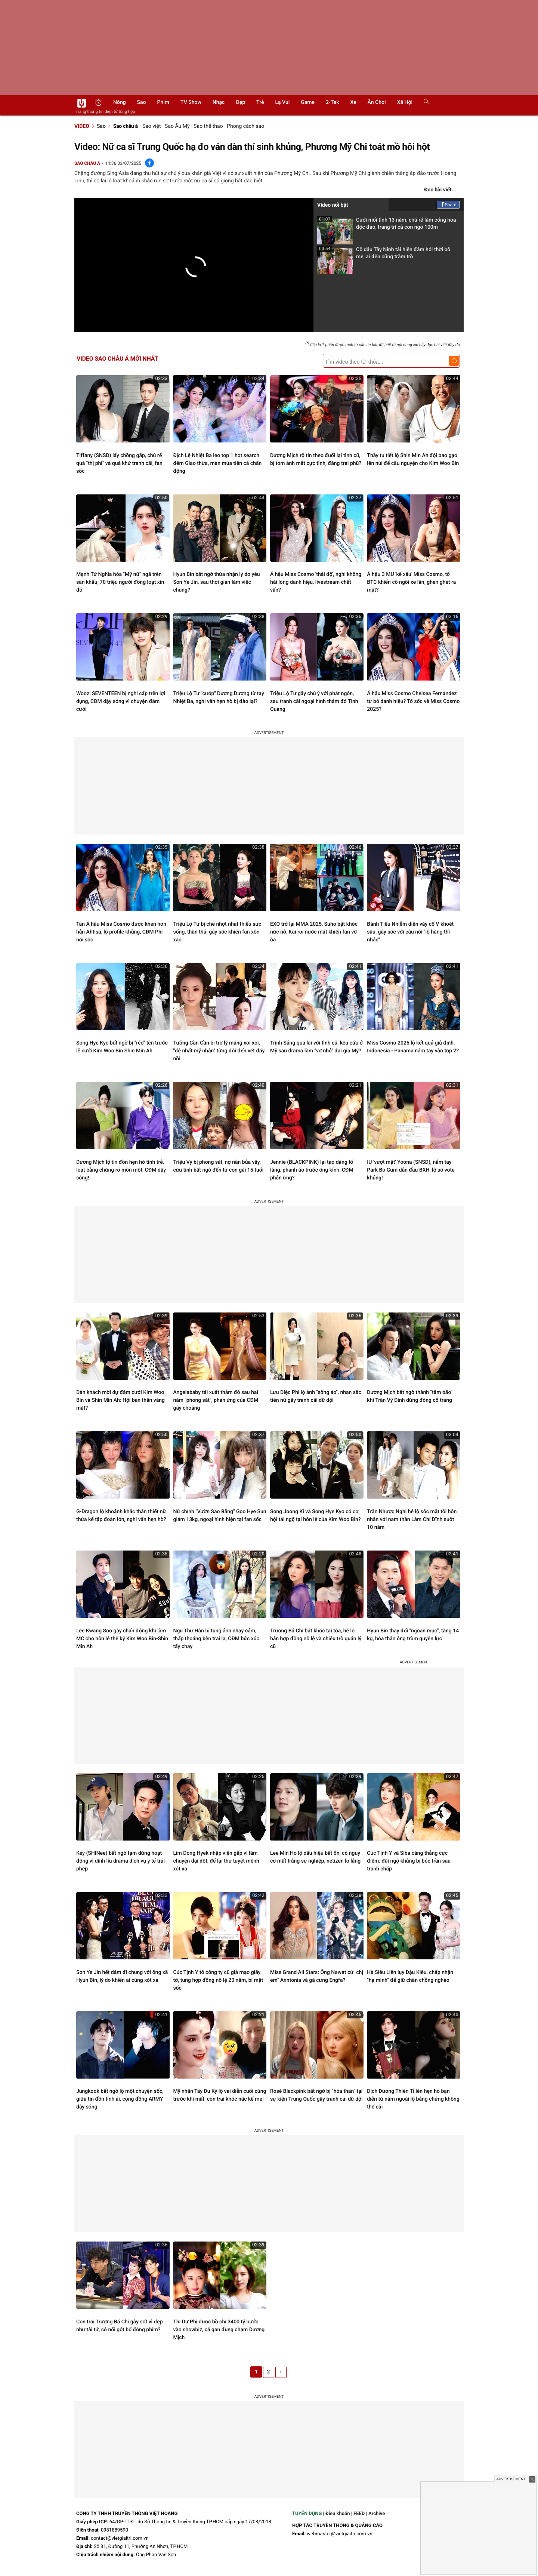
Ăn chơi (377, 102)
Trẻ (260, 102)
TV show (190, 102)
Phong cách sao (245, 126)
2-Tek (332, 102)
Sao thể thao (208, 126)
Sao (141, 102)
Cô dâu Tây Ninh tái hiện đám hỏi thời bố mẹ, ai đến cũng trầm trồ (383, 255)
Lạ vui (282, 102)
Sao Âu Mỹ (177, 126)
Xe (353, 102)
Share (448, 204)
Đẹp (240, 102)
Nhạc (219, 102)
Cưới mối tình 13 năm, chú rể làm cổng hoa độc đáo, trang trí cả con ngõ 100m (386, 226)
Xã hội (404, 102)
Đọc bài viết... (440, 190)
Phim (163, 102)
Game (308, 102)
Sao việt (151, 126)
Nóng (119, 102)
